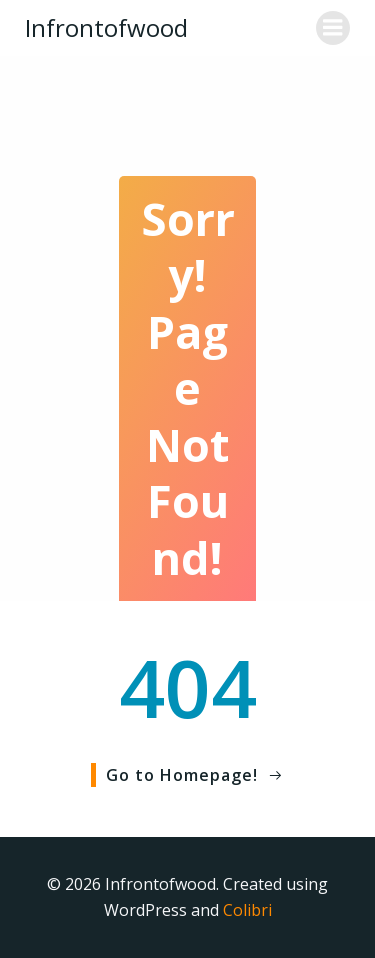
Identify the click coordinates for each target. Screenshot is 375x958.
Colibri (247, 910)
